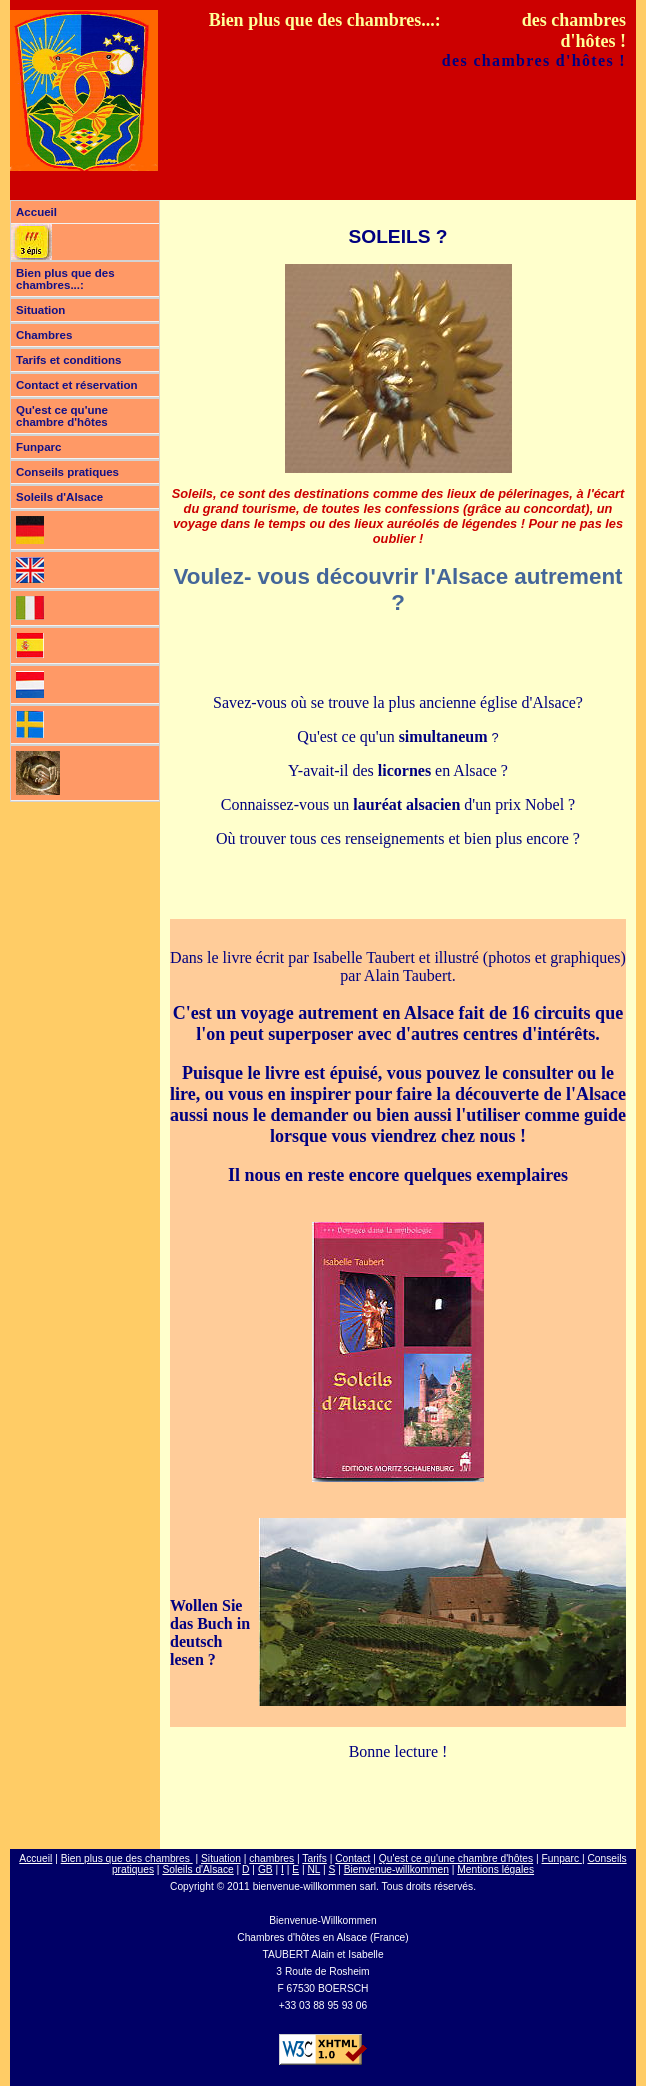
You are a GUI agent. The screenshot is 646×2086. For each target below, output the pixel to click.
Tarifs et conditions (68, 360)
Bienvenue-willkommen (396, 1869)
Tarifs (314, 1858)
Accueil (36, 212)
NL (313, 1869)
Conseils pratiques (67, 472)
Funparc (38, 447)
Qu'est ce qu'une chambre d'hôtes (62, 416)
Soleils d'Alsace (59, 497)
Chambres (44, 335)
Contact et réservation (77, 385)
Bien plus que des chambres (127, 1858)
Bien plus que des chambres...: (65, 279)
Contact (352, 1858)
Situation (40, 310)
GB (265, 1869)
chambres (271, 1858)
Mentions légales (495, 1869)
